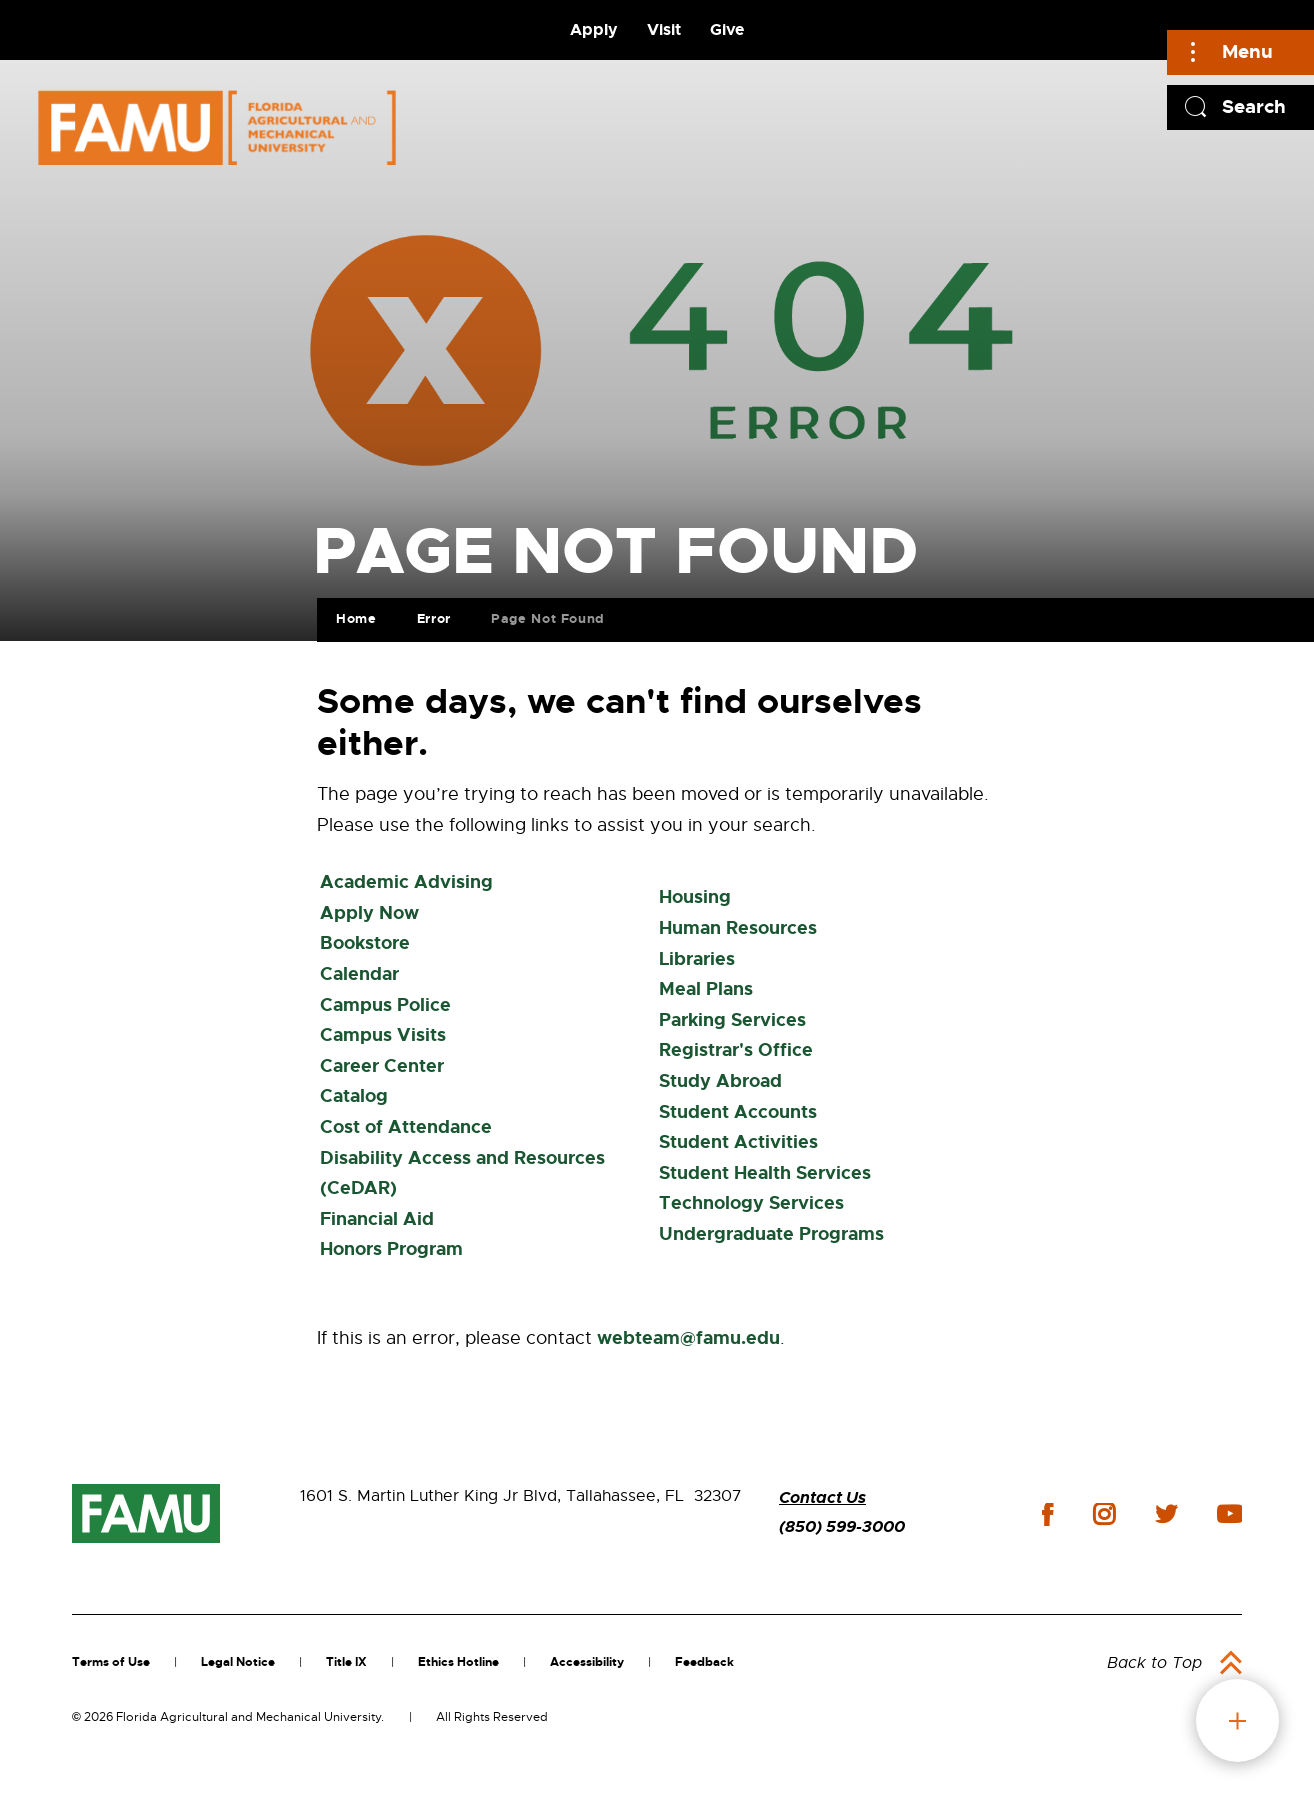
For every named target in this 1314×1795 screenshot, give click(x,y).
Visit (664, 29)
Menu (1247, 51)
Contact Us (822, 1497)
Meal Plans (706, 989)
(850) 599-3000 (842, 1526)
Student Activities (738, 1142)
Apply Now (369, 913)
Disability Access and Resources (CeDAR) (462, 1173)
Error (434, 618)
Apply (594, 29)
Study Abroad (720, 1081)
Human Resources (738, 928)
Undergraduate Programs (771, 1234)
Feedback (704, 1662)
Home (356, 618)
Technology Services (751, 1203)
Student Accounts (738, 1112)
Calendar (359, 974)
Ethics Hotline (458, 1662)
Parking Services (732, 1020)
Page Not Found (548, 618)
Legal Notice (238, 1662)
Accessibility (587, 1662)
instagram (1104, 1514)
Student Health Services (765, 1173)
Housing (695, 897)
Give (727, 29)
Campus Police (385, 1005)
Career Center (382, 1066)
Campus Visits (383, 1035)
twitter (1166, 1514)
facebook (1047, 1514)
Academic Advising (406, 882)
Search (1254, 106)
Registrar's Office (736, 1050)
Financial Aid (377, 1219)
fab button (1237, 1720)
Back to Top (1154, 1663)
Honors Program (391, 1249)
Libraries (697, 959)
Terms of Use (111, 1662)
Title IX (346, 1662)
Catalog (354, 1096)
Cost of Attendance (406, 1127)
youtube (1229, 1514)
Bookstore (365, 943)
